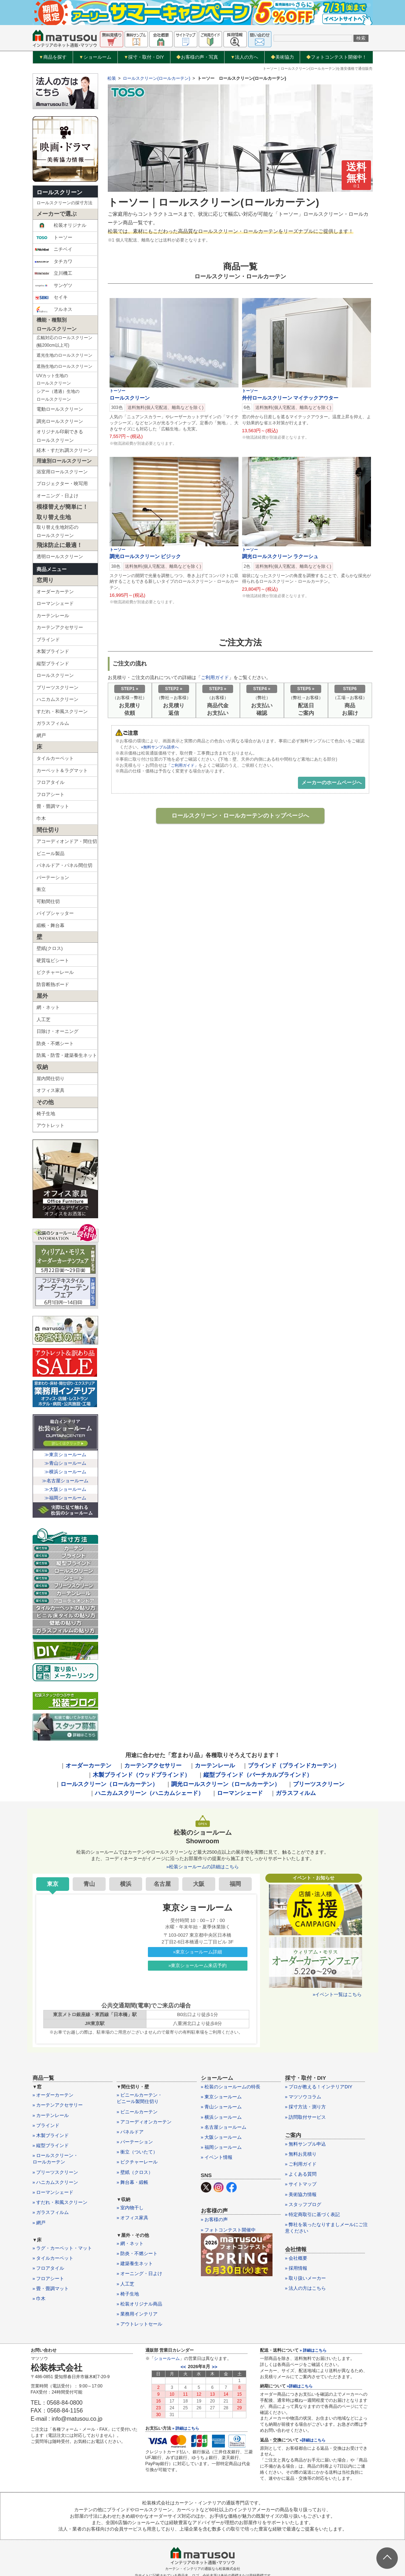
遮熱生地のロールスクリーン (64, 366)
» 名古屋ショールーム (224, 2127)
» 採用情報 (296, 2268)
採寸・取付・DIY (144, 57)
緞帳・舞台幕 (50, 925)
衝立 (41, 889)
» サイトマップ (301, 2184)
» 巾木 (39, 2298)
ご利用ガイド (215, 677)
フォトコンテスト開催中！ (336, 57)
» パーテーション (135, 2142)
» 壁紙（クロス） (135, 2172)
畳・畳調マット (53, 806)
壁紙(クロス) (50, 948)
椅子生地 (46, 1113)
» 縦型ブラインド (51, 2145)
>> (214, 2367)
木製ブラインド (53, 651)
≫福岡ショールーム (65, 1498)
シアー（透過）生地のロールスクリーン (58, 395)
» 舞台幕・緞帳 (133, 2182)
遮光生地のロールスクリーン (64, 355)
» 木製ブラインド (51, 2135)
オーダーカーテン (55, 591)
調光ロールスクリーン (60, 421)
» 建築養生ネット (135, 2263)
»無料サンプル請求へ (161, 747)
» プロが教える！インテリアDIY (319, 2086)
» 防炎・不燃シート (137, 2253)
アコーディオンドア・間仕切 (67, 841)
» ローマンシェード (53, 2192)
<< (183, 2367)
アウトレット (50, 1125)
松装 (111, 78)
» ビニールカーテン (137, 2111)
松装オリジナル (60, 225)
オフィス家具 (50, 1090)
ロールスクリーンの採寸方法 (64, 202)
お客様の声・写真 (197, 57)
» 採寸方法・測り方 (305, 2106)
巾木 (41, 818)
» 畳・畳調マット (51, 2288)
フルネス (53, 309)
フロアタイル (50, 782)
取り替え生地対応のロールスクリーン (57, 531)
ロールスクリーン (59, 192)
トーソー (53, 237)
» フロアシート (48, 2278)
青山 (89, 1884)
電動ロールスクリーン (60, 409)
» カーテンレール (51, 2115)
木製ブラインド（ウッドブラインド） (141, 1775)
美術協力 (282, 57)
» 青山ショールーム (221, 2106)
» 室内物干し (130, 2207)
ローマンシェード (55, 603)
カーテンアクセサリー (60, 627)
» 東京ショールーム (221, 2096)
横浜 (125, 1884)
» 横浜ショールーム (221, 2117)
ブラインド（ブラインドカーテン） (293, 1765)
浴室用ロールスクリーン (62, 471)
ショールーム (95, 57)
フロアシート (50, 794)
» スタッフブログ (303, 2204)
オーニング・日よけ (57, 495)
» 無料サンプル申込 (305, 2144)
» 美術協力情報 (301, 2194)
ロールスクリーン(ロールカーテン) (156, 78)
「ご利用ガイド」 (184, 765)
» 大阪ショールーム (221, 2137)
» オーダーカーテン (53, 2095)
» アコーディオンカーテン (144, 2121)
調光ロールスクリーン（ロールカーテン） (225, 1784)
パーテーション (53, 877)
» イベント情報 (217, 2157)
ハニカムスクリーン (57, 699)
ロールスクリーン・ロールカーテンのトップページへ (240, 816)
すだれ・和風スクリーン (62, 711)
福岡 (235, 1884)
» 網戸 (39, 2222)
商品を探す (53, 57)
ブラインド (48, 639)
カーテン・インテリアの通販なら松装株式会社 (202, 2569)
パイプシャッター (55, 913)
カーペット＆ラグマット (62, 770)
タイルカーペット (55, 758)
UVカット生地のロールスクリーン (54, 379)
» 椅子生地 (128, 2294)
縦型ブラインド (53, 663)
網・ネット (48, 1007)
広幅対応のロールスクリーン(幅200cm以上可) (64, 341)
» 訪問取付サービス (305, 2117)
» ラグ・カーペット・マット (62, 2248)
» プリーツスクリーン (55, 2172)
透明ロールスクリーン (60, 556)
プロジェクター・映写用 (62, 483)
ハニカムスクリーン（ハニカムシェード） (149, 1793)
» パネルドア (130, 2132)
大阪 (198, 1884)
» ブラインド (46, 2125)
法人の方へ (244, 57)
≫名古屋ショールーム (65, 1480)
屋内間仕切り (50, 1078)
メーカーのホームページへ (332, 782)
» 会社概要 (296, 2258)
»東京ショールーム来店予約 (197, 1965)
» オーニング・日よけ (140, 2273)
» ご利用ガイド (301, 2164)
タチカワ (53, 261)
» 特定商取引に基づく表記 (312, 2214)
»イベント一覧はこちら (337, 1994)
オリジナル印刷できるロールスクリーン (60, 436)
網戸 (41, 735)
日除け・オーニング (57, 1031)
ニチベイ (53, 249)
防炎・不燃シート (55, 1043)
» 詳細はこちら (185, 2428)
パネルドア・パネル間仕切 (64, 865)
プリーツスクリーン (57, 687)
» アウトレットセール (140, 2324)
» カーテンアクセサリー (58, 2105)
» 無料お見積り (301, 2154)
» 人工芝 (126, 2284)
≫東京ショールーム (65, 1454)
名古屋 (162, 1884)
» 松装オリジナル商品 (140, 2304)
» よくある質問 (301, 2174)
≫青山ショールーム (65, 1463)
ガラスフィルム (53, 723)
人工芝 (43, 1019)
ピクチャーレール (55, 972)
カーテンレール (53, 615)
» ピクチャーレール (137, 2162)
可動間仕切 (48, 901)
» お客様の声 (214, 2219)
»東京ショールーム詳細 (197, 1952)
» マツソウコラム (303, 2096)
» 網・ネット (130, 2243)
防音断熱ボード (53, 984)
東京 (52, 1884)
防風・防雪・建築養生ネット (67, 1055)
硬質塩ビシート (53, 960)
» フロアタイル (48, 2268)
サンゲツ (53, 285)
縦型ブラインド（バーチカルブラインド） (257, 1775)
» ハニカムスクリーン (55, 2182)
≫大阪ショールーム (65, 1489)
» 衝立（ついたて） (137, 2152)
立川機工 (53, 273)
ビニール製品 (50, 853)
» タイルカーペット (53, 2258)
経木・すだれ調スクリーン (64, 450)
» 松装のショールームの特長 (231, 2086)
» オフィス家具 (133, 2217)
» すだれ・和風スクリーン (60, 2202)
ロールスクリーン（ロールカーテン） (109, 1784)
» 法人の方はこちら (305, 2288)
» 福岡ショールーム (221, 2147)
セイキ (51, 297)
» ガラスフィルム (51, 2212)
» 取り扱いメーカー (305, 2278)
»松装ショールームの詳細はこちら (202, 1866)
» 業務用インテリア (137, 2314)
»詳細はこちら (300, 2386)
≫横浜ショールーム (65, 1471)
